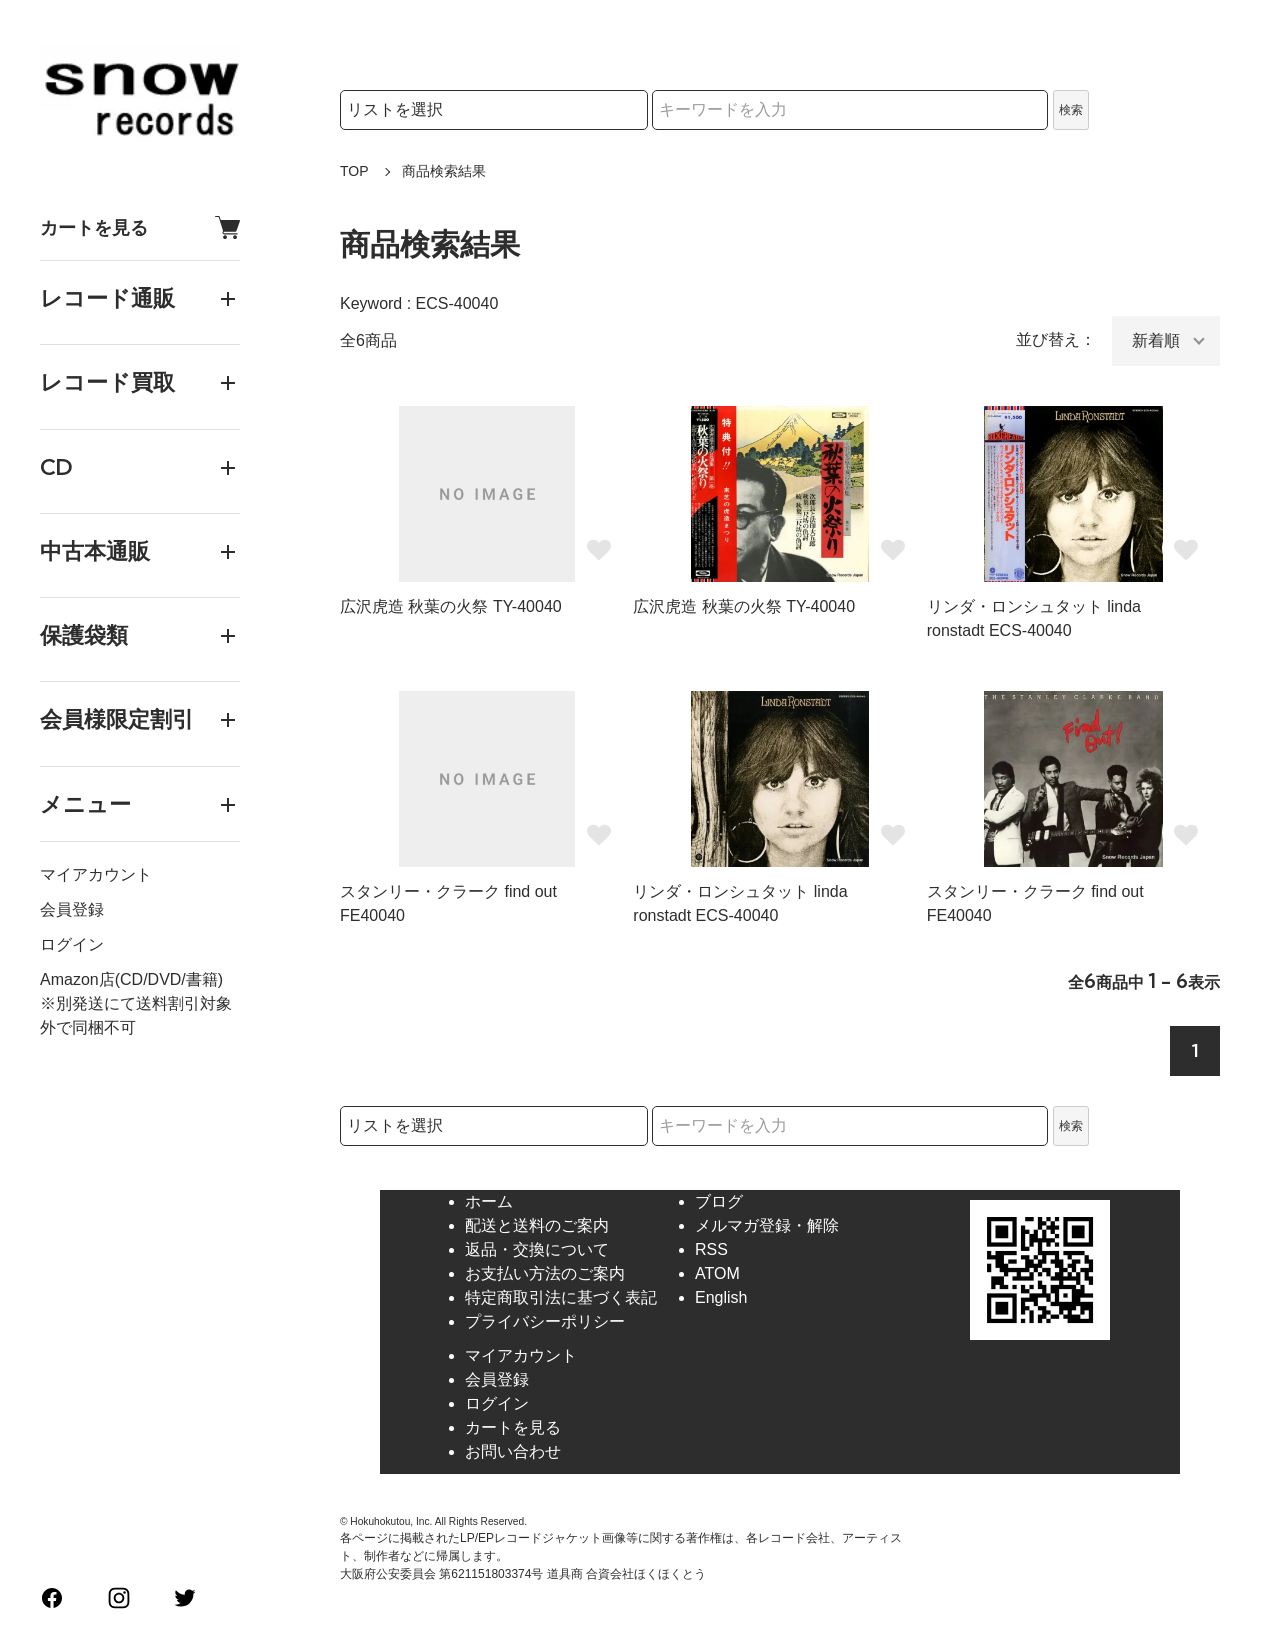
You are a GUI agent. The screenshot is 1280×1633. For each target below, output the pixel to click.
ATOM (717, 1273)
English (721, 1297)
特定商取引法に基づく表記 (561, 1297)
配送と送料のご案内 (537, 1225)
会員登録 (72, 909)
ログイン (72, 944)
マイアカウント (96, 874)
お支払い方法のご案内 (545, 1273)
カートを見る (140, 227)
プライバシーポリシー (545, 1321)
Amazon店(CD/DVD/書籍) (131, 979)
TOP (354, 171)
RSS (711, 1249)
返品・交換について (537, 1249)
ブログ (719, 1201)
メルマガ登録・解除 (767, 1225)
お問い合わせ (513, 1451)
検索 (1071, 110)
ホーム (489, 1201)
